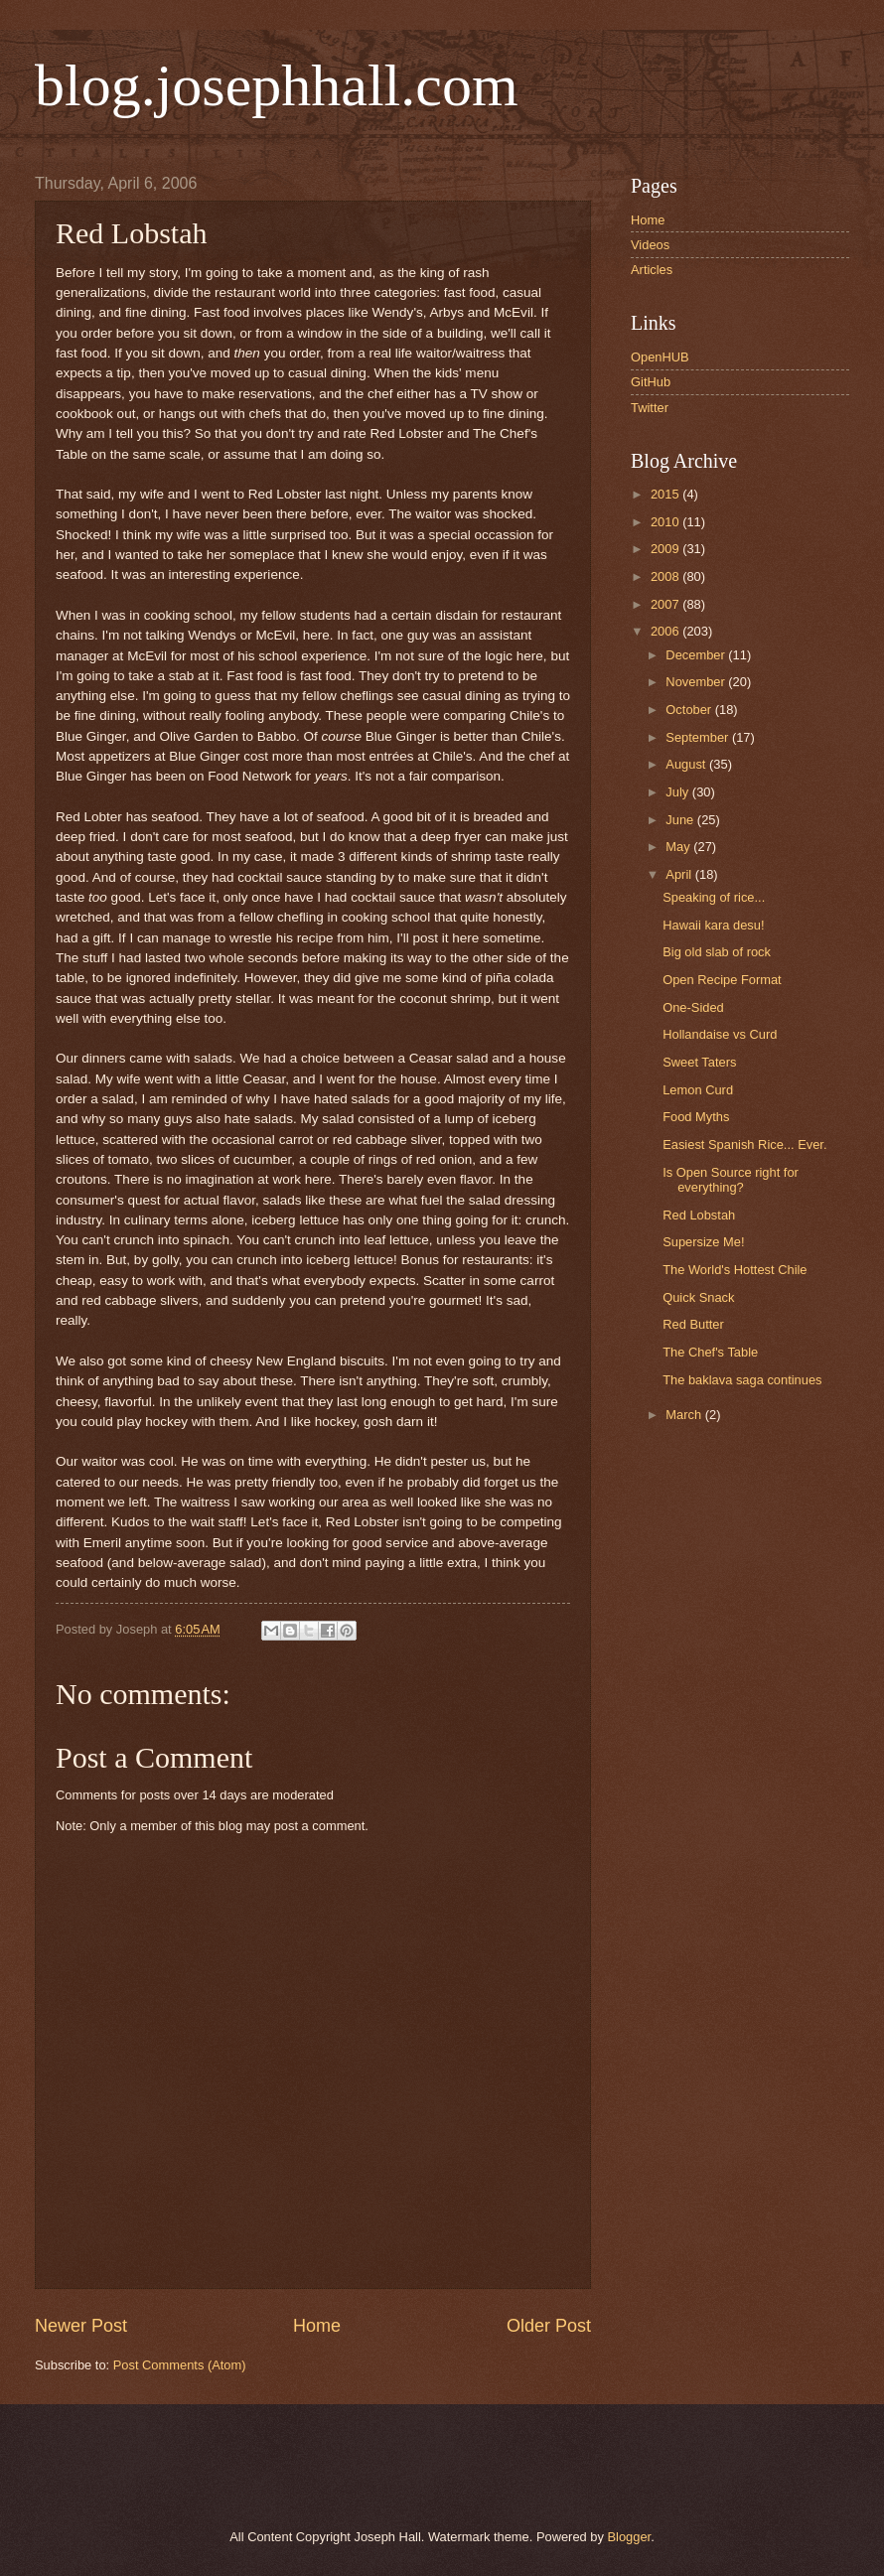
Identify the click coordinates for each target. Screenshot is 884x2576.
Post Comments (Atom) (179, 2365)
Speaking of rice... (714, 897)
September (698, 737)
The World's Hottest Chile (735, 1269)
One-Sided (693, 1007)
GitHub (650, 381)
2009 (666, 548)
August (687, 764)
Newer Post (81, 2326)
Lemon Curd (698, 1089)
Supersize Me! (703, 1241)
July (678, 792)
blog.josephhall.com (276, 85)
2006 (666, 631)
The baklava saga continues (742, 1379)
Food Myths (696, 1116)
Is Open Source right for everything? (731, 1180)
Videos (650, 244)
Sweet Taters (699, 1062)
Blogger (629, 2536)
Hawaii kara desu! (713, 925)
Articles (651, 269)
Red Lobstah (699, 1215)
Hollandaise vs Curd (720, 1034)
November (696, 681)
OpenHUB (660, 357)
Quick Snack (698, 1297)
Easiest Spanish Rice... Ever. (744, 1144)
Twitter (649, 407)
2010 (666, 521)
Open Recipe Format (722, 979)
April (679, 874)
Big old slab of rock (717, 951)
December (696, 654)
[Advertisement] (262, 2464)
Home (317, 2326)
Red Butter (693, 1324)
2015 (666, 494)
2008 (666, 576)
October (689, 709)
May (679, 846)
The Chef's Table (710, 1352)
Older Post (549, 2326)
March (684, 1414)
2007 (666, 604)
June (681, 819)
